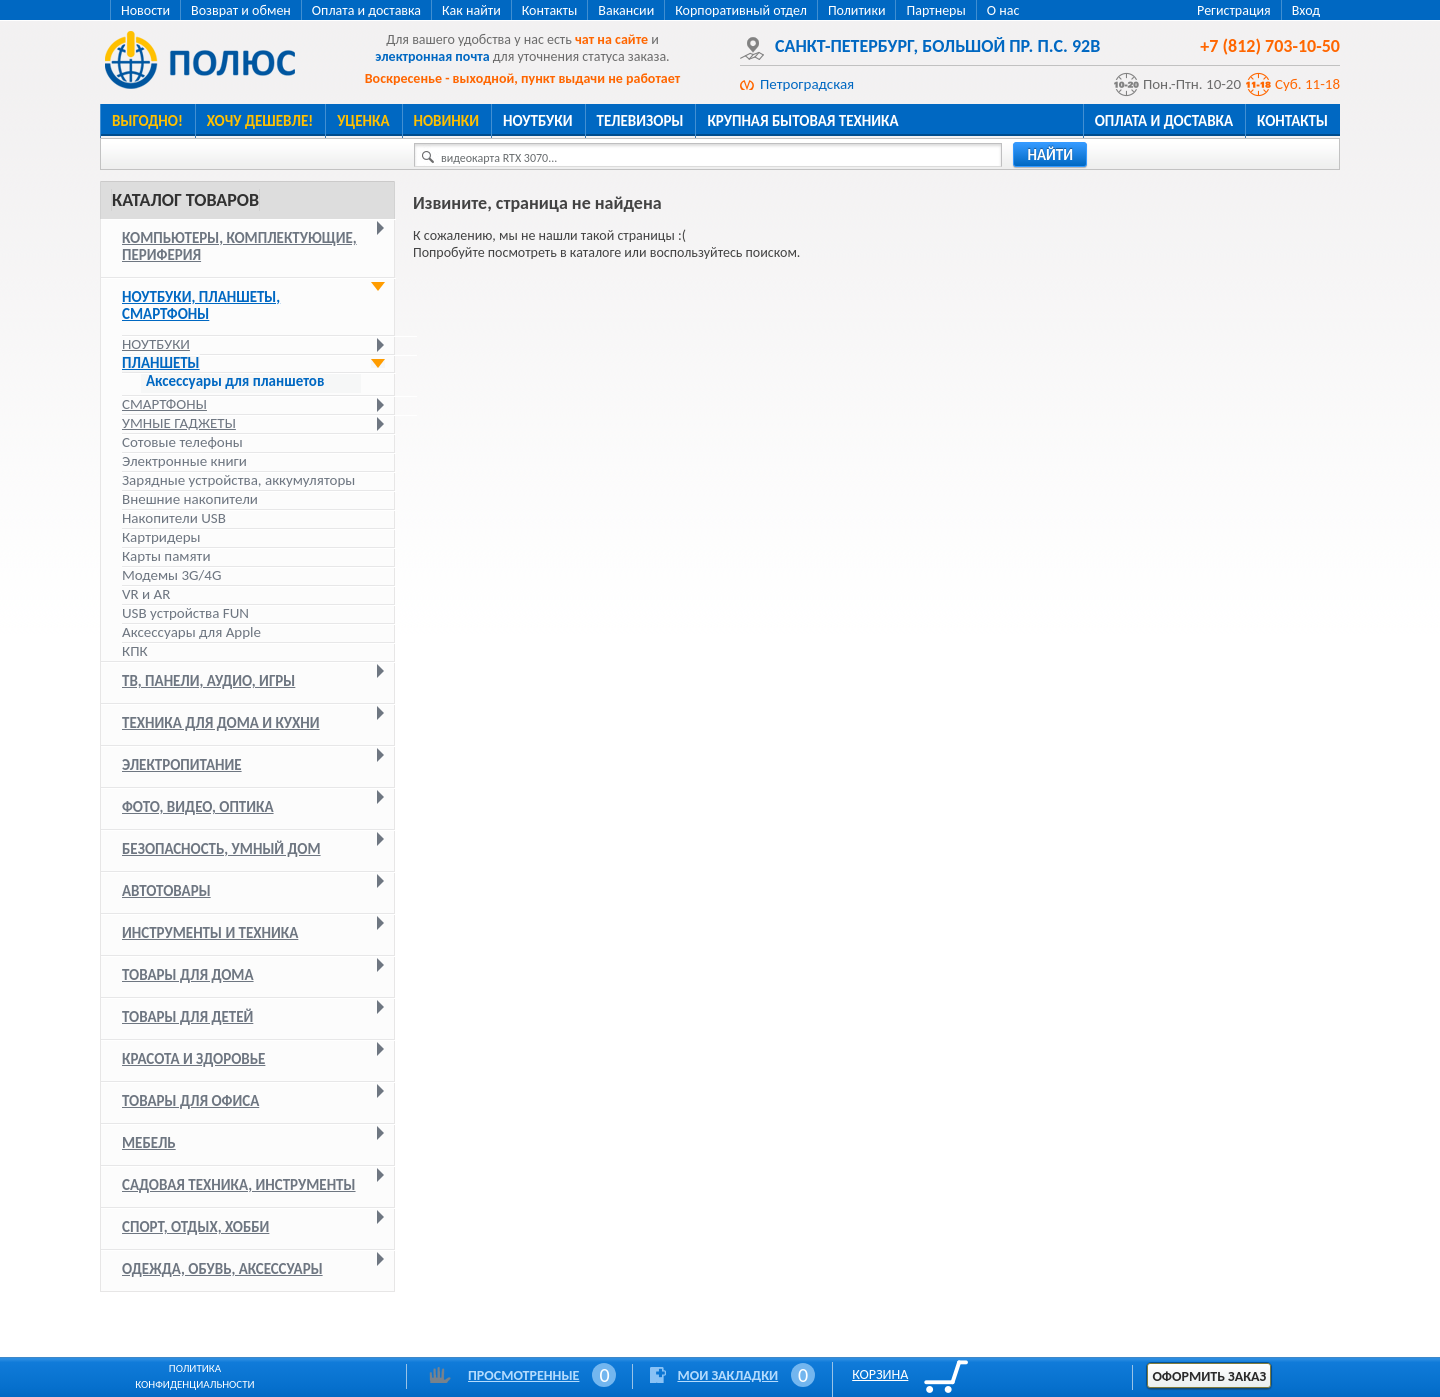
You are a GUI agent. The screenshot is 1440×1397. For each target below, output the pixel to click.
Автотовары (166, 891)
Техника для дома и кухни (221, 723)
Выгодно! (147, 121)
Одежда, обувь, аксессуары (222, 1269)
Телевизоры (640, 121)
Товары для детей (187, 1017)
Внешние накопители (190, 499)
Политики (857, 10)
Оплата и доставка (366, 10)
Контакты (550, 10)
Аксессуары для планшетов (235, 381)
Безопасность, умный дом (221, 849)
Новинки (446, 121)
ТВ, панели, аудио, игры (208, 681)
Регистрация (1234, 10)
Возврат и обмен (241, 10)
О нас (1003, 10)
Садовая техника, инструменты (239, 1185)
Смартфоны (164, 404)
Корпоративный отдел (741, 10)
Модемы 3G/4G (171, 575)
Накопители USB (174, 518)
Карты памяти (166, 556)
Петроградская (807, 84)
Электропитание (182, 765)
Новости (145, 10)
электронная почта (432, 56)
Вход (1306, 10)
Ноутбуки (538, 121)
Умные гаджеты (179, 423)
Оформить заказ (1209, 1376)
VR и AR (146, 594)
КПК (135, 651)
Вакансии (626, 10)
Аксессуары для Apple (191, 632)
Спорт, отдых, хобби (195, 1227)
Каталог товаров (185, 200)
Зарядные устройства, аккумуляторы (238, 480)
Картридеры (161, 537)
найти (1050, 155)
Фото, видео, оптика (198, 807)
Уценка (363, 121)
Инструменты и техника (210, 933)
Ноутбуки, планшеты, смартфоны (201, 305)
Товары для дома (188, 975)
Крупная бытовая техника (802, 121)
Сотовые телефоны (182, 442)
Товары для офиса (190, 1101)
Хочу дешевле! (260, 121)
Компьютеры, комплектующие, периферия (239, 246)
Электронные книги (184, 461)
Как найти (471, 10)
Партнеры (935, 10)
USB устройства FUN (185, 613)
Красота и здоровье (193, 1059)
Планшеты (161, 363)
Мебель (149, 1143)
